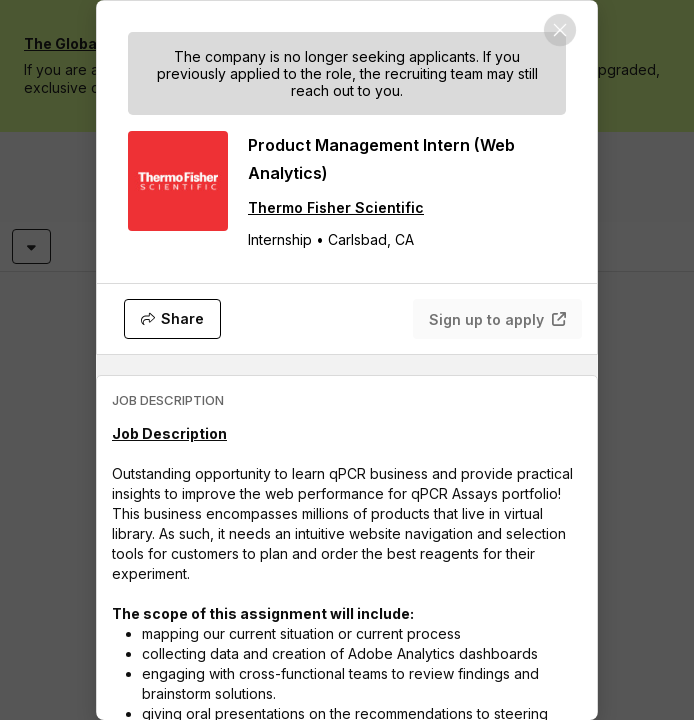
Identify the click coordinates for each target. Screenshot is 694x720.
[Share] (172, 319)
